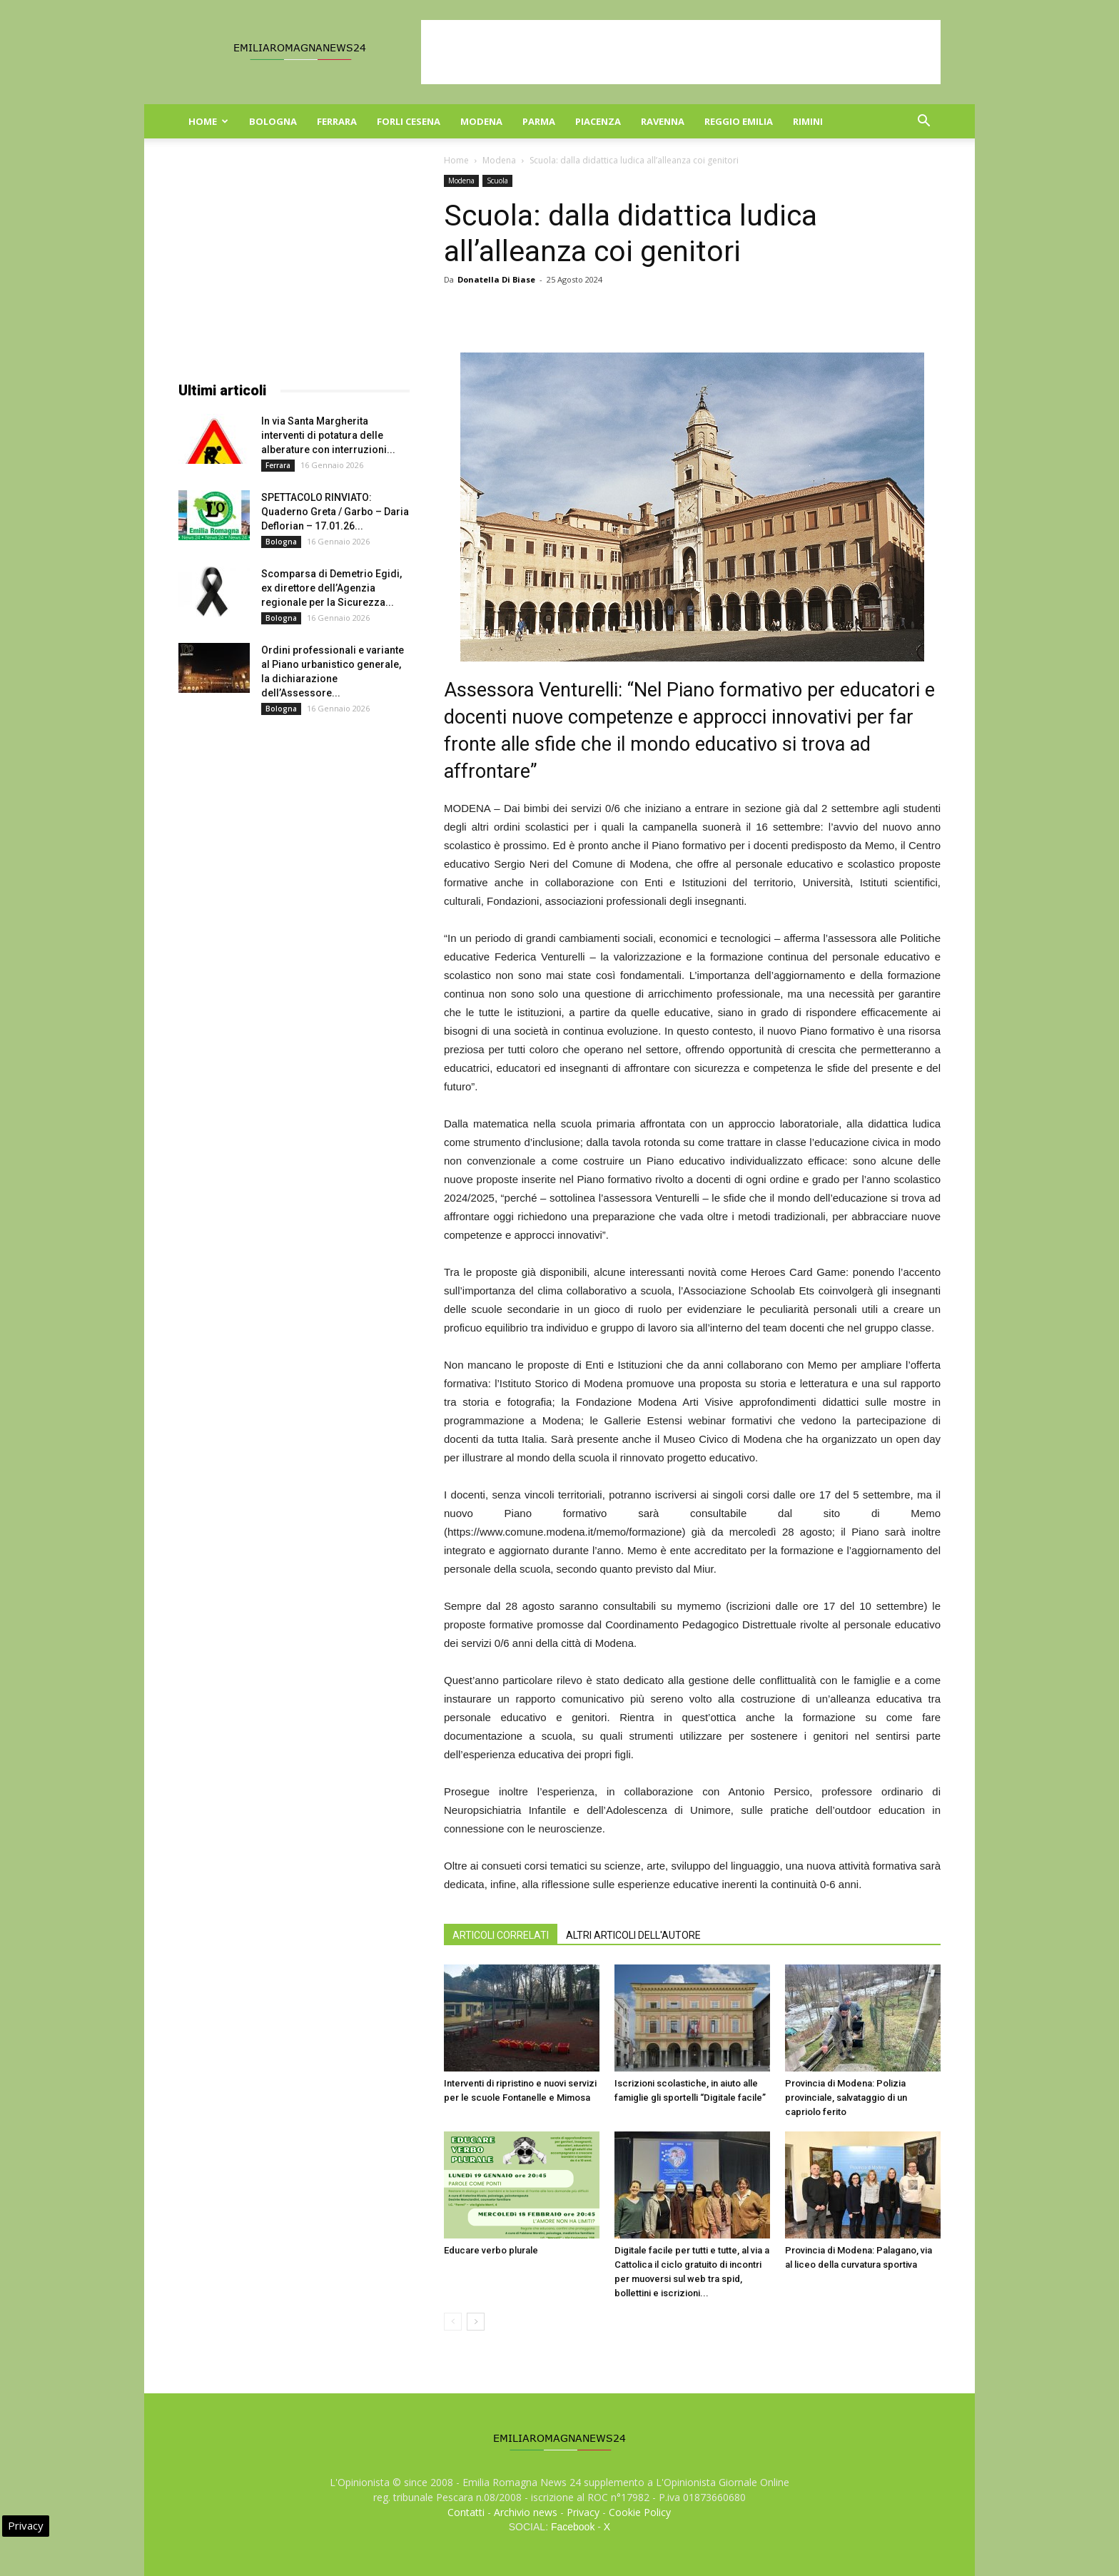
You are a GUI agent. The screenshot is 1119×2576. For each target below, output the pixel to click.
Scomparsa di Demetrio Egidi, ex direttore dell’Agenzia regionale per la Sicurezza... (331, 588)
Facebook (572, 2526)
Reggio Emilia (738, 121)
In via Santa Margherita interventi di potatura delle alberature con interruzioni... (328, 435)
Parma (538, 121)
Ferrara (337, 121)
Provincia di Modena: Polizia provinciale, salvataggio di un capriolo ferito (846, 2097)
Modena (481, 121)
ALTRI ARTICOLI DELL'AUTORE (633, 1935)
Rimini (808, 121)
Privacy (583, 2512)
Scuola (497, 181)
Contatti (466, 2512)
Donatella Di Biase (496, 279)
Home (208, 121)
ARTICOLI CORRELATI (500, 1935)
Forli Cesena (408, 121)
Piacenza (598, 121)
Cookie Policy (640, 2512)
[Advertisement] (681, 52)
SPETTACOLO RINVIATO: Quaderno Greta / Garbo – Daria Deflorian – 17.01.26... (335, 512)
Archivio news (525, 2512)
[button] (923, 122)
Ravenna (662, 121)
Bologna (273, 121)
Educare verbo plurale (491, 2250)
